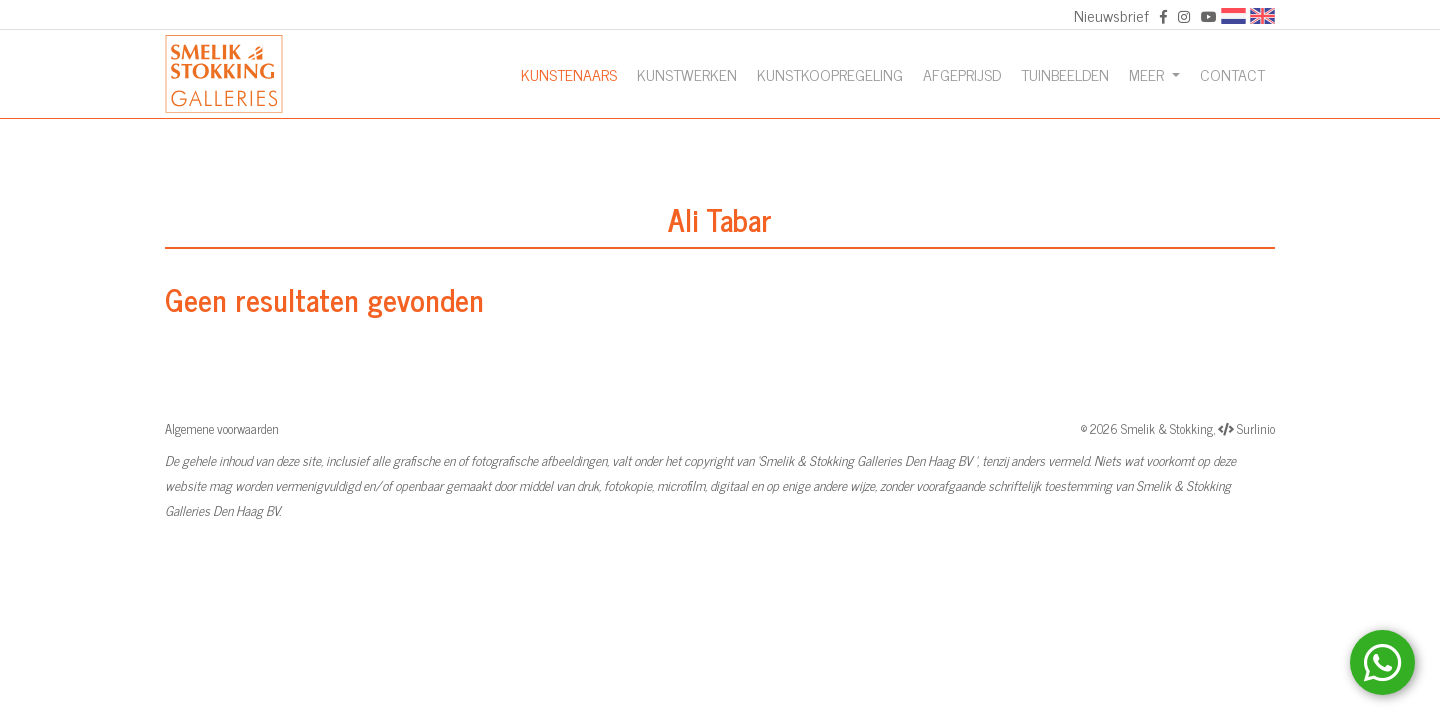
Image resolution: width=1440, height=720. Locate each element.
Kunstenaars (569, 74)
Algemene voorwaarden (222, 428)
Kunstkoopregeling (830, 74)
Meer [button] (1148, 74)
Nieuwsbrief (1111, 15)
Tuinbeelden (1065, 74)
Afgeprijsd (962, 74)
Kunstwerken (687, 74)
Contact (1232, 74)
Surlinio (1256, 428)
